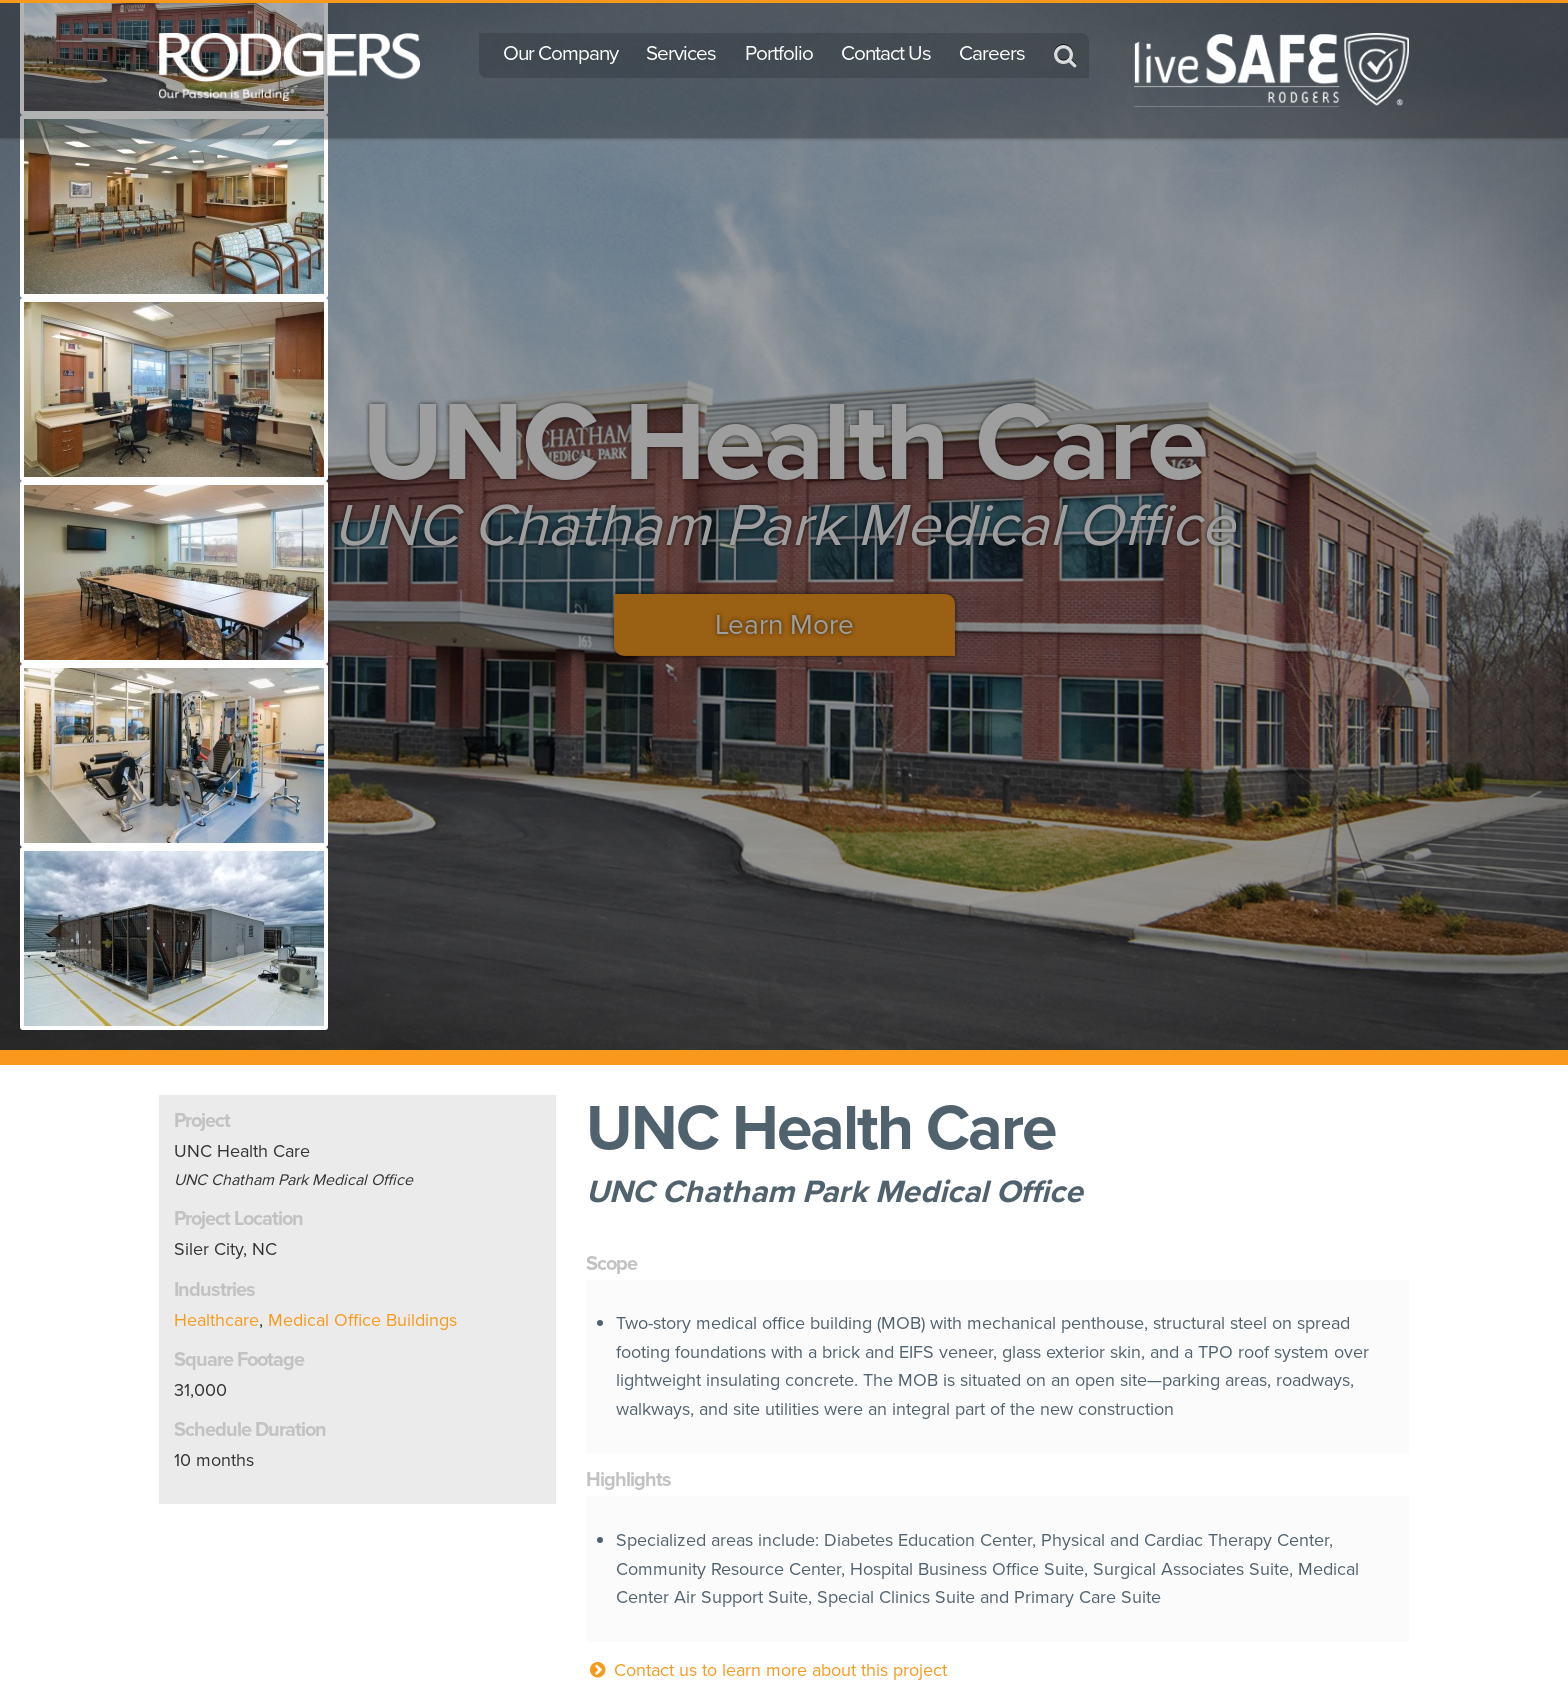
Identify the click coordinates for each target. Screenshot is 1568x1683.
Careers (992, 53)
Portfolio (779, 53)
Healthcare (216, 1320)
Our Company (560, 53)
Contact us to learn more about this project (766, 1670)
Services (681, 53)
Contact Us (886, 53)
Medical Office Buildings (362, 1320)
